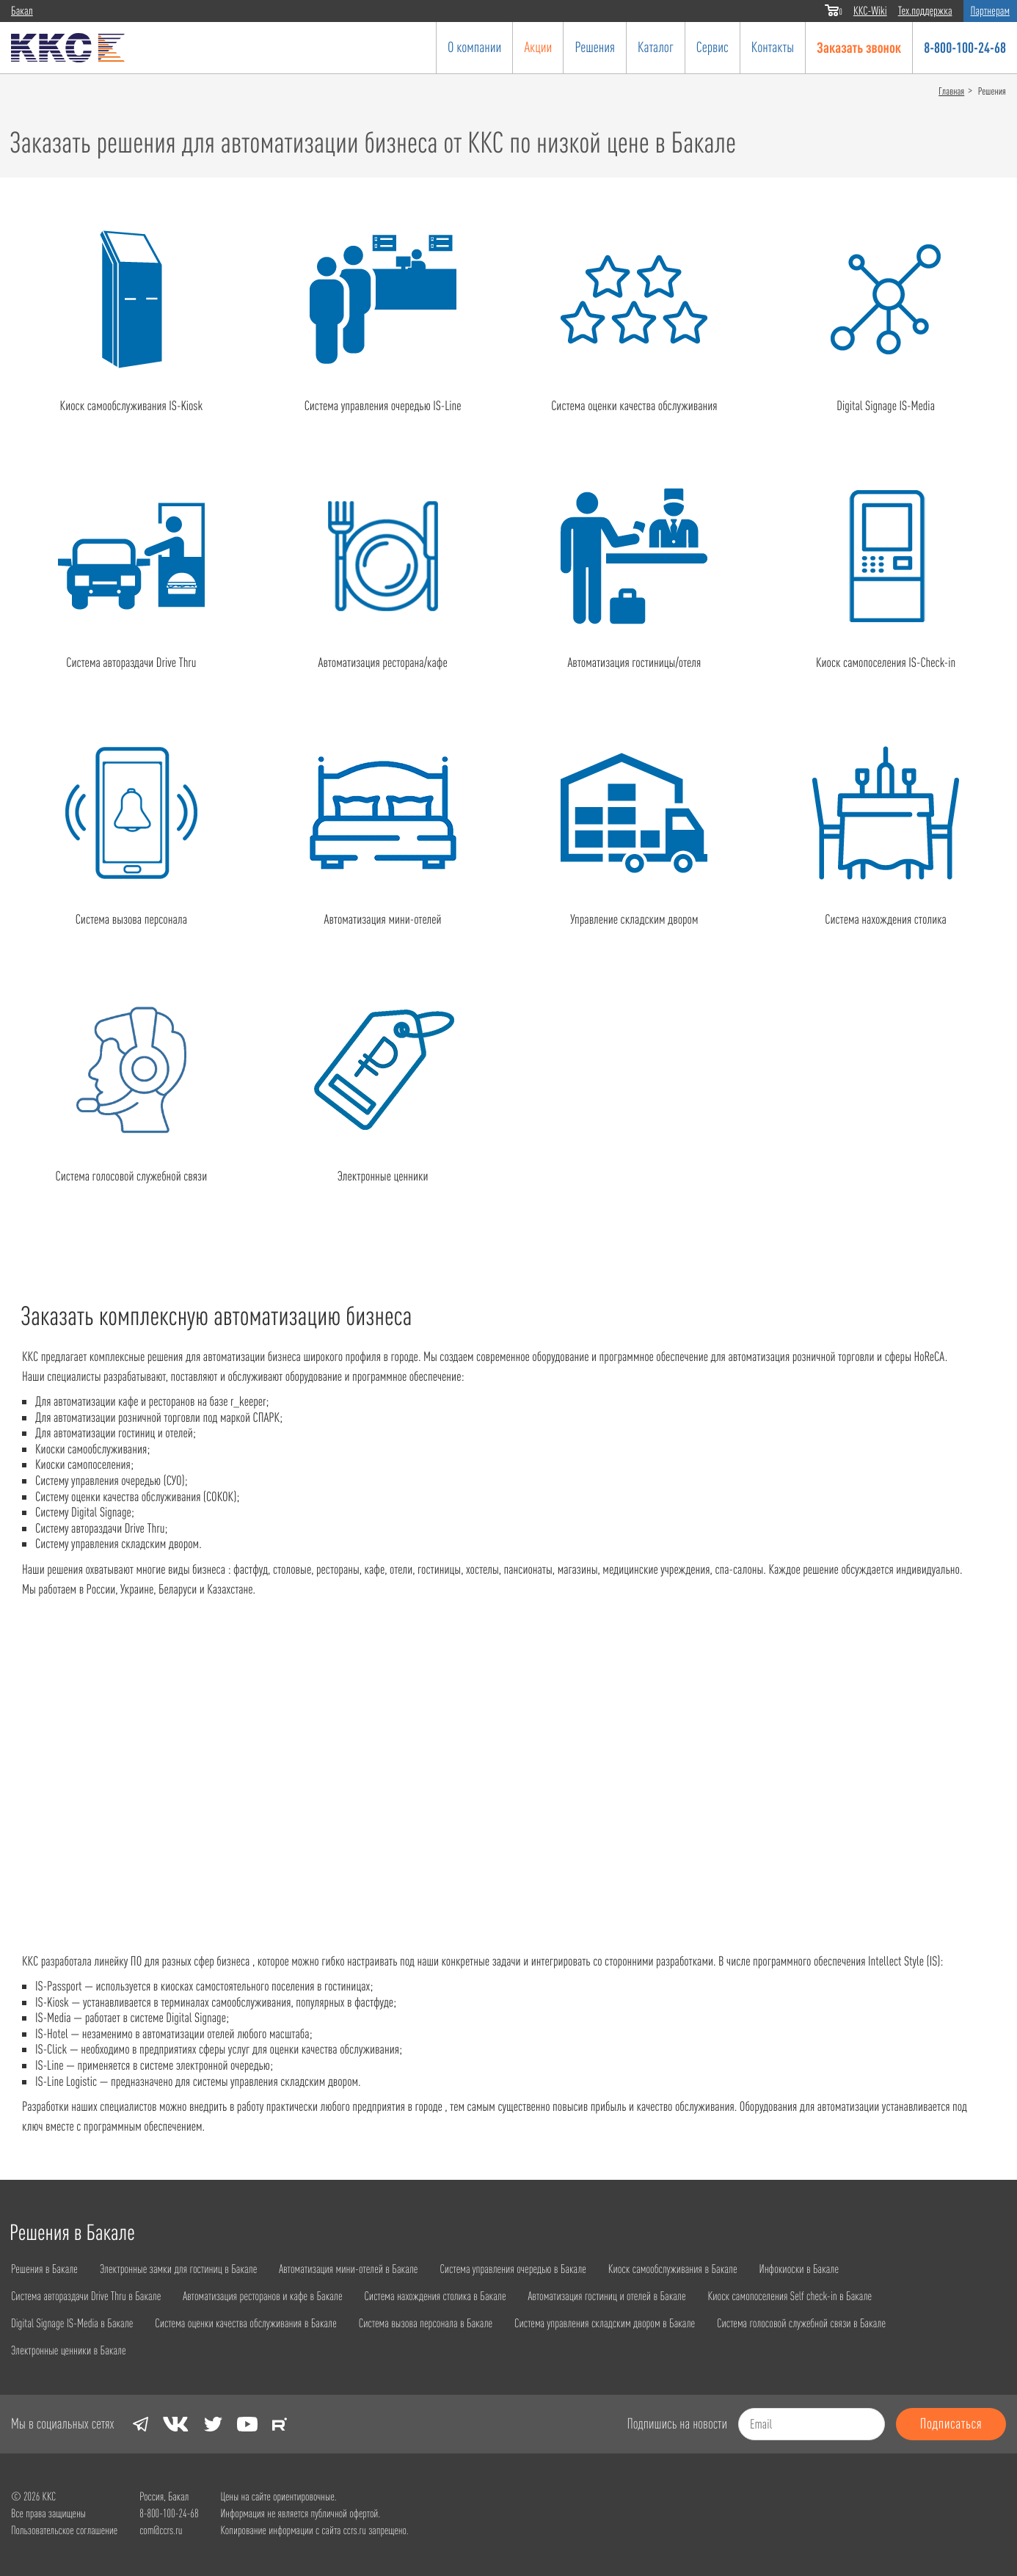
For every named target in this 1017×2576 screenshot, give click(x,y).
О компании (474, 47)
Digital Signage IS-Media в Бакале (77, 2321)
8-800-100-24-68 (965, 47)
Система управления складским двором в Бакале (647, 2321)
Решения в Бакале (47, 2268)
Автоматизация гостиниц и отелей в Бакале (649, 2295)
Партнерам (990, 11)
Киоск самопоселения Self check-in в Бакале (845, 2295)
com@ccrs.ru (160, 2529)
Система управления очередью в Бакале (548, 2268)
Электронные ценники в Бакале (73, 2349)
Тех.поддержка (925, 11)
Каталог (656, 47)
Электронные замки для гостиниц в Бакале (190, 2268)
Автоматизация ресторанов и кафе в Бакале (281, 2295)
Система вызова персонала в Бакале (455, 2321)
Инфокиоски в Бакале (854, 2268)
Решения (595, 47)
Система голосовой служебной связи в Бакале (858, 2321)
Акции (538, 47)
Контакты (772, 47)
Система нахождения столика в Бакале (465, 2295)
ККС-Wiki (870, 11)
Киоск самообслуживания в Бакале (719, 2268)
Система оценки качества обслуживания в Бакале (263, 2321)
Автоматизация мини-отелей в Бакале (372, 2268)
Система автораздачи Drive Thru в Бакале (92, 2295)
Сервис (712, 47)
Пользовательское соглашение (64, 2529)
